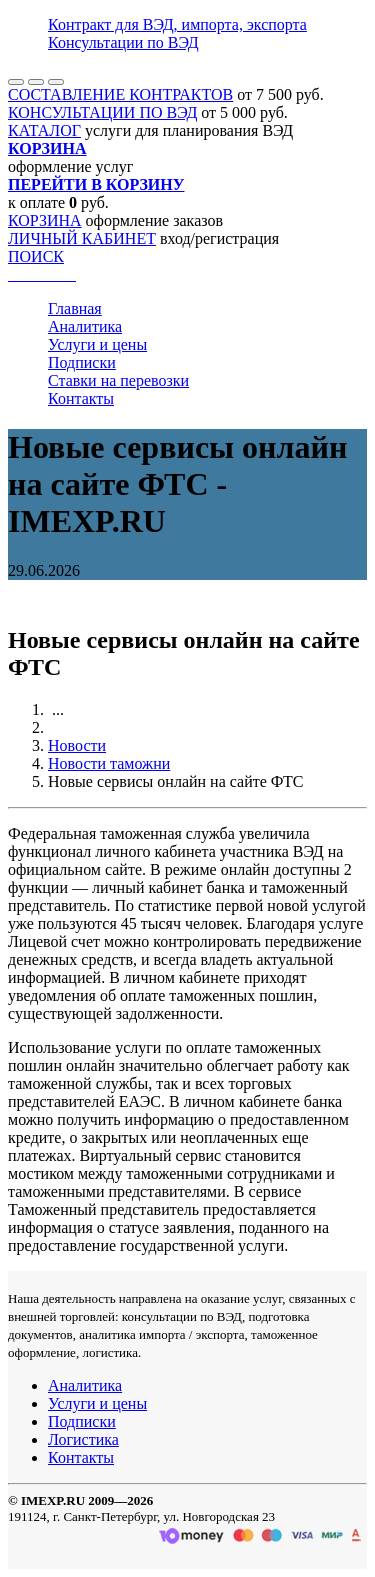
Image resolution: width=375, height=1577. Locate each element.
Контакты (81, 398)
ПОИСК (36, 256)
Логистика (83, 1439)
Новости (77, 745)
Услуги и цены (97, 344)
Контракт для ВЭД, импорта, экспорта (177, 24)
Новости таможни (109, 763)
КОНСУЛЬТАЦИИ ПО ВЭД (102, 112)
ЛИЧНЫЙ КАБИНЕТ (82, 238)
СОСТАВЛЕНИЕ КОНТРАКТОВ (120, 94)
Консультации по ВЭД (123, 42)
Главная (75, 308)
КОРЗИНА (45, 220)
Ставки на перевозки (118, 380)
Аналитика (85, 326)
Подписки (82, 362)
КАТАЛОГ (44, 130)
